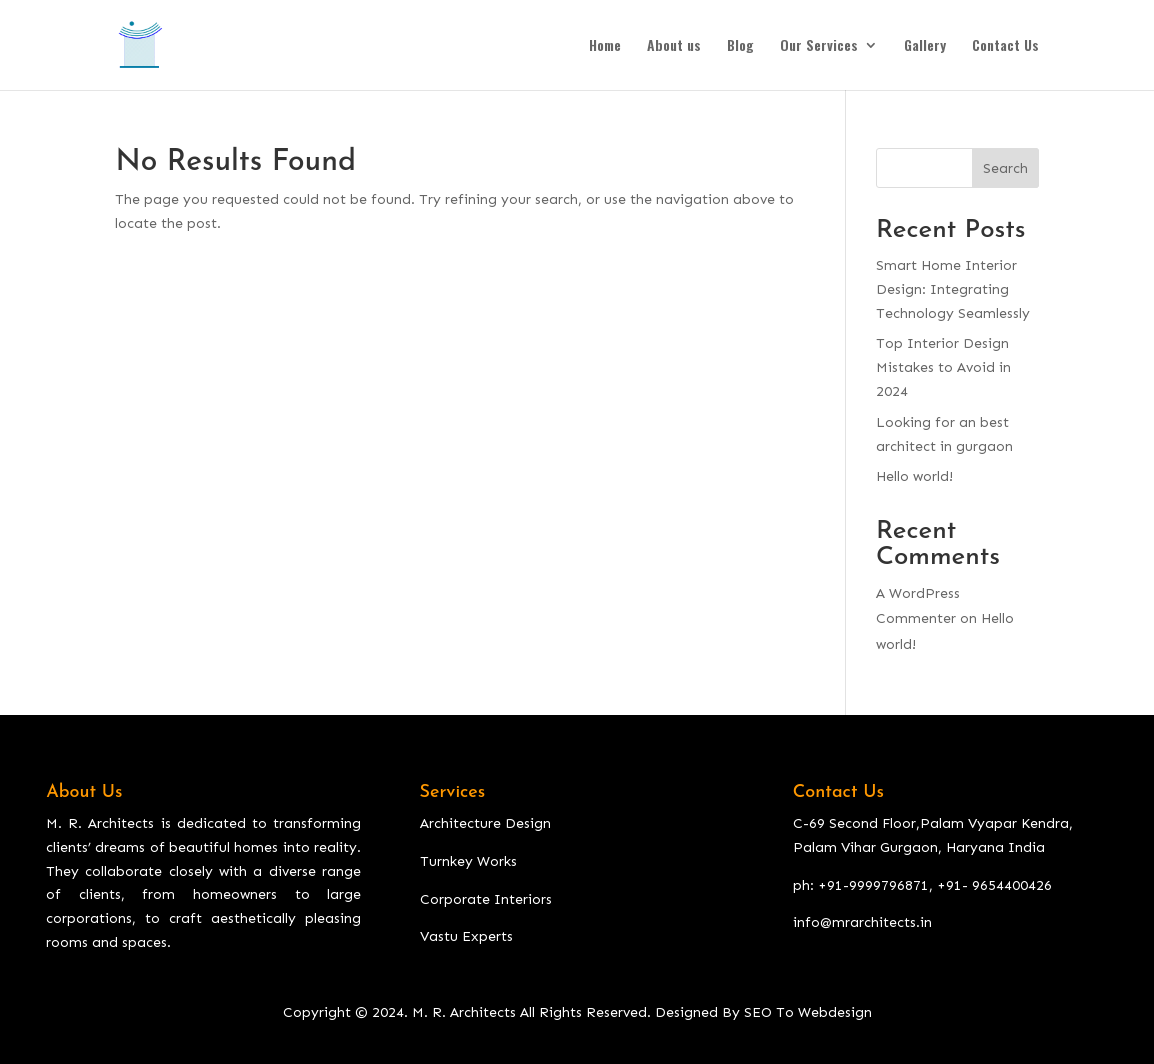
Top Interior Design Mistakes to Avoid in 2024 (943, 367)
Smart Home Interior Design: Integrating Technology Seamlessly (953, 289)
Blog (740, 46)
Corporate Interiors (486, 899)
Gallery (925, 46)
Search (1005, 168)
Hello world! (914, 476)
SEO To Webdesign (808, 1012)
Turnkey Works (468, 861)
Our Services (819, 46)
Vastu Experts (466, 936)
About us (674, 46)
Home (605, 46)
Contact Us (1005, 46)
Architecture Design (485, 823)
